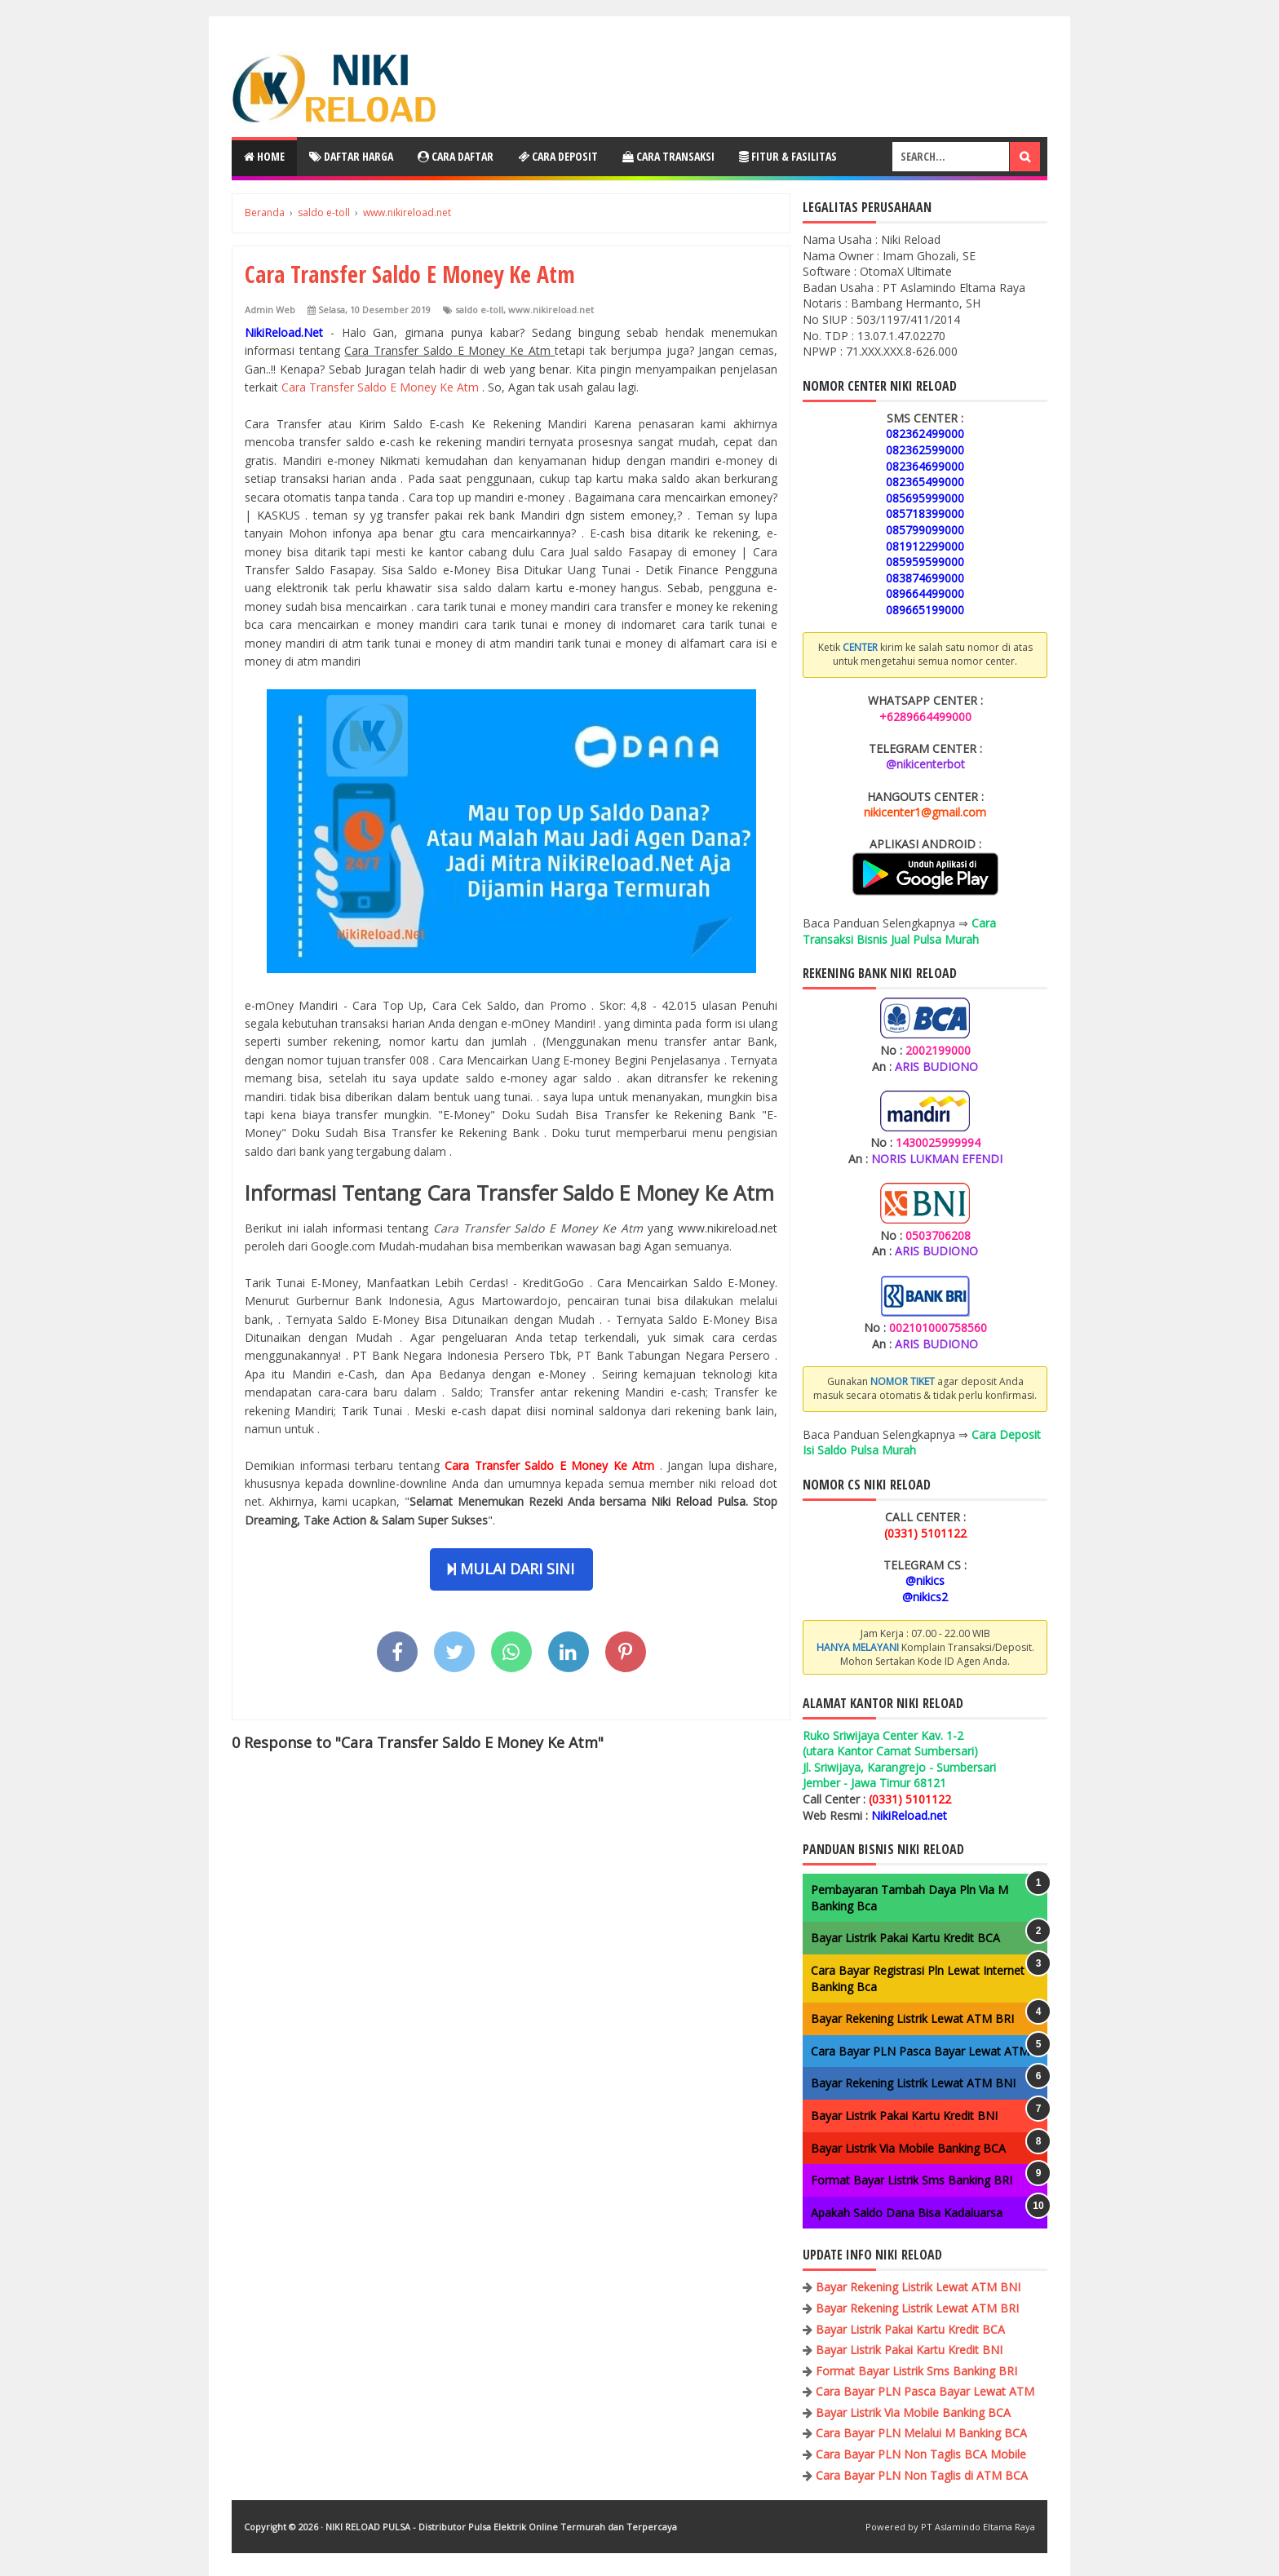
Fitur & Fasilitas (788, 156)
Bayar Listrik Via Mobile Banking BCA (908, 2148)
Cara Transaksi (668, 156)
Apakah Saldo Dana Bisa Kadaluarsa (906, 2212)
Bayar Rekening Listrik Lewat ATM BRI (912, 2018)
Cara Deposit (558, 156)
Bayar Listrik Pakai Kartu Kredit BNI (904, 2115)
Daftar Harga (351, 156)
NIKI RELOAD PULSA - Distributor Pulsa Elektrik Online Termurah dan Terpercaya (501, 2527)
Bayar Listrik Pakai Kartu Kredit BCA (905, 1937)
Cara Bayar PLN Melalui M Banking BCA (921, 2433)
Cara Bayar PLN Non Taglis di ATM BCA (922, 2475)
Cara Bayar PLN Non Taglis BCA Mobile (921, 2454)
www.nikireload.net (551, 309)
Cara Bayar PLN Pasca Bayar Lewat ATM (920, 2051)
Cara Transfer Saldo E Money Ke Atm (381, 387)
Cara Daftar (455, 156)
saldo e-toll (479, 309)
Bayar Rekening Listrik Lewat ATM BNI (913, 2083)
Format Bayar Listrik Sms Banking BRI (911, 2180)
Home (264, 156)
